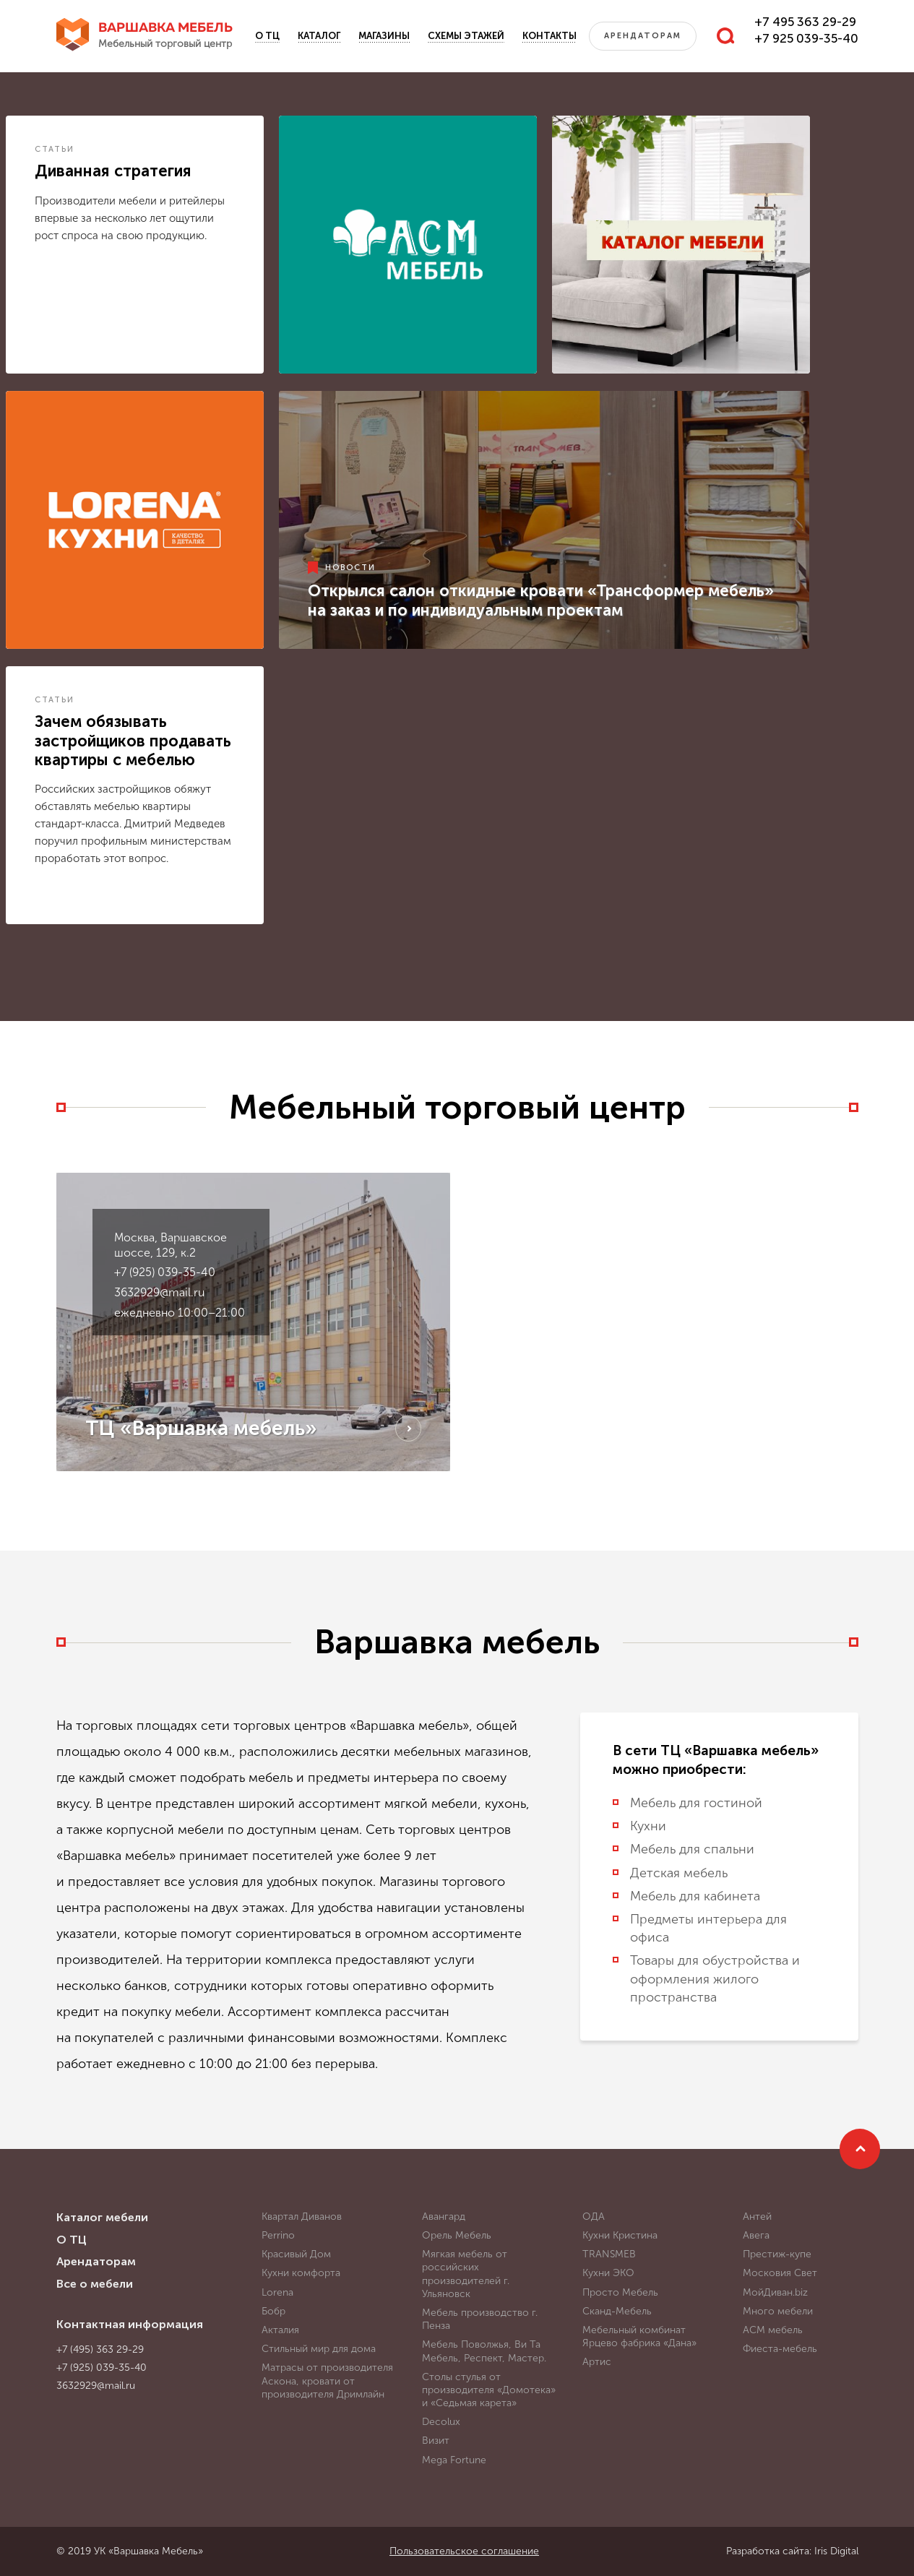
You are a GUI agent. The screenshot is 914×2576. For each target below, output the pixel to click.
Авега (756, 2235)
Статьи (54, 149)
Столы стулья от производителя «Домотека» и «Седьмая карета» (489, 2390)
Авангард (443, 2216)
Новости (350, 567)
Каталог (319, 35)
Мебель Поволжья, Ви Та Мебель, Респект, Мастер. (484, 2351)
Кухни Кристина (620, 2235)
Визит (435, 2440)
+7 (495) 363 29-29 (100, 2349)
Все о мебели (94, 2284)
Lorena (277, 2292)
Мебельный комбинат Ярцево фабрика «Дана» (639, 2336)
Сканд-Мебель (617, 2311)
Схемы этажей (466, 35)
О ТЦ (267, 35)
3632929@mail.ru (159, 1292)
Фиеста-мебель (780, 2349)
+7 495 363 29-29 (805, 21)
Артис (596, 2362)
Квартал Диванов (302, 2216)
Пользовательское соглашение (464, 2551)
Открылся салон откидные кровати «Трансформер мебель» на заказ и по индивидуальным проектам (541, 600)
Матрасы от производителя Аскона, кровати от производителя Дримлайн (327, 2380)
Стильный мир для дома (319, 2349)
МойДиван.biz (775, 2292)
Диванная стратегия (113, 171)
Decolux (441, 2422)
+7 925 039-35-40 (806, 38)
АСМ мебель (773, 2330)
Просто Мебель (620, 2292)
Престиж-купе (777, 2254)
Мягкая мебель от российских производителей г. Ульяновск (465, 2274)
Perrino (278, 2235)
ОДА (593, 2216)
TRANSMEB (609, 2254)
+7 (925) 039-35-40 (164, 1272)
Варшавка (165, 36)
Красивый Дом (296, 2254)
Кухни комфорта (301, 2273)
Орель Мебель (456, 2235)
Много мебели (778, 2311)
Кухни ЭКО (608, 2273)
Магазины (384, 35)
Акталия (280, 2330)
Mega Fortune (454, 2460)
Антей (757, 2216)
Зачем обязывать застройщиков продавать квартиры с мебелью (133, 741)
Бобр (273, 2311)
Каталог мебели (102, 2217)
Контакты (549, 35)
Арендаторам (642, 35)
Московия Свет (780, 2273)
